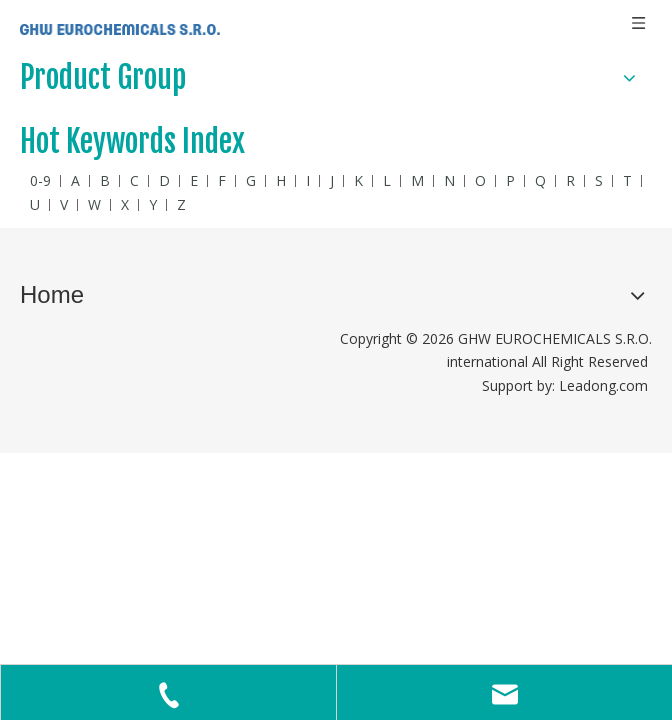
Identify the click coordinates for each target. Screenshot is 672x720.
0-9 (40, 180)
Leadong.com (603, 385)
